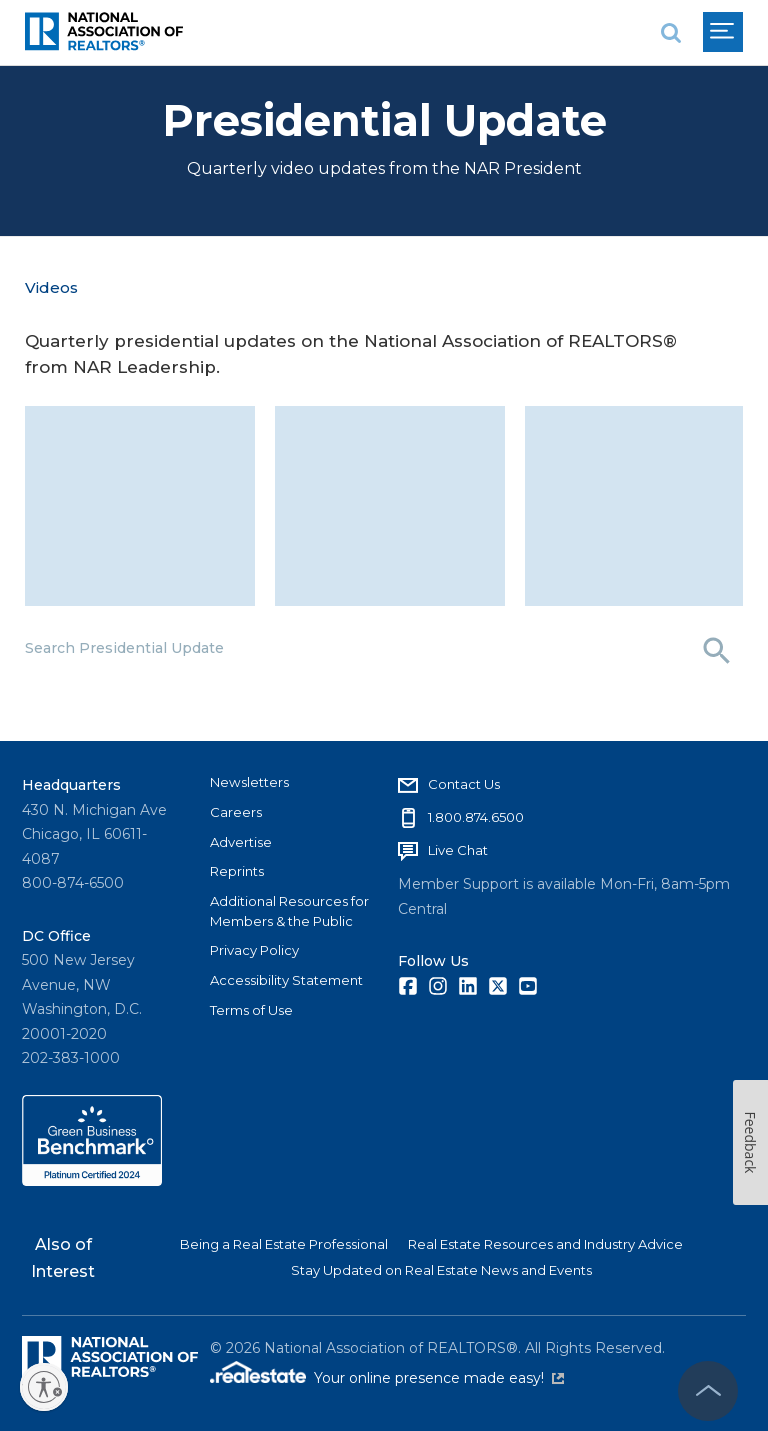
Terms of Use (251, 1010)
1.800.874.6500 (476, 817)
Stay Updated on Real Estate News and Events (441, 1270)
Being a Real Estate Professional (284, 1244)
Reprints (237, 871)
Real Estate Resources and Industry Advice (545, 1244)
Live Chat (458, 850)
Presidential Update (384, 120)
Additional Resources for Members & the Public (289, 911)
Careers (236, 812)
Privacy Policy (254, 950)
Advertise (241, 842)
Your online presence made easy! (439, 1378)
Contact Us (464, 784)
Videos (51, 287)
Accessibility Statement (286, 980)
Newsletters (249, 782)
